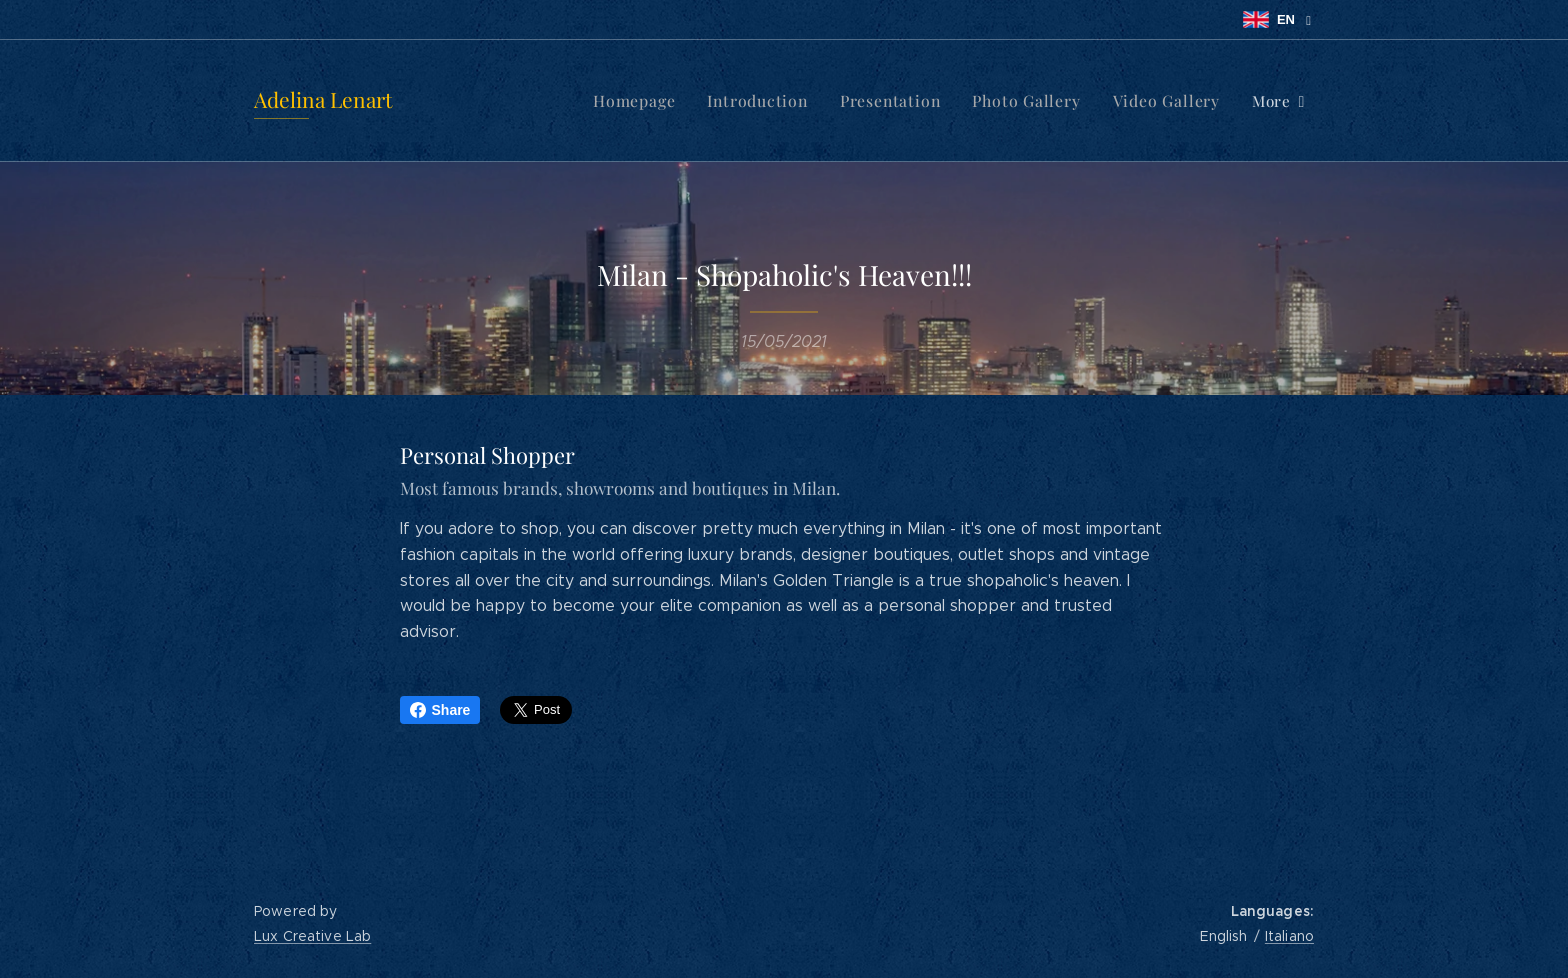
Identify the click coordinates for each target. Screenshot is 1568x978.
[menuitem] (517, 101)
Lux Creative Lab (312, 936)
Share (440, 710)
